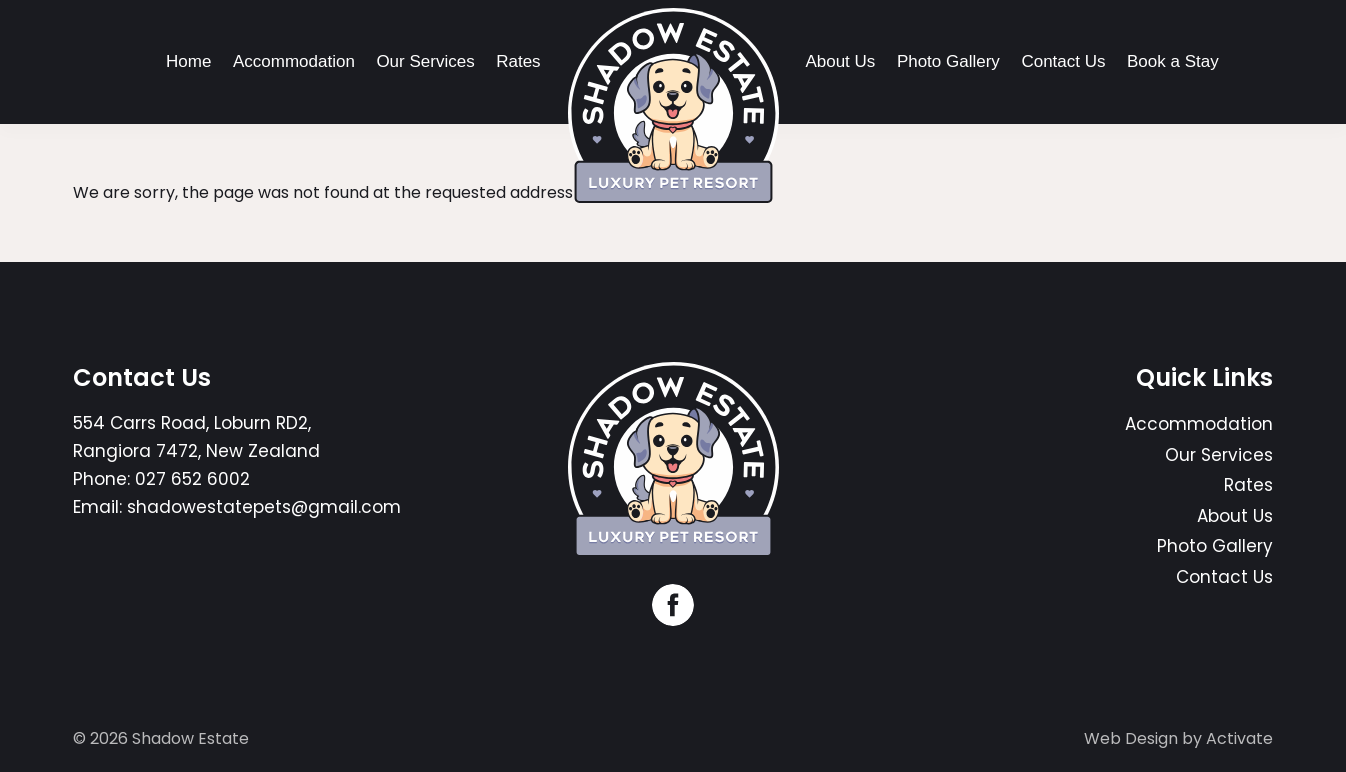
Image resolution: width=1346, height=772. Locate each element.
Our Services (425, 61)
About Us (840, 61)
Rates (518, 61)
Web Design (1131, 738)
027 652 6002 (192, 479)
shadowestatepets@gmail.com (264, 507)
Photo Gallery (948, 61)
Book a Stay (1173, 61)
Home (188, 61)
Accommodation (294, 61)
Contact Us (1063, 61)
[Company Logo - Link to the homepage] (673, 105)
